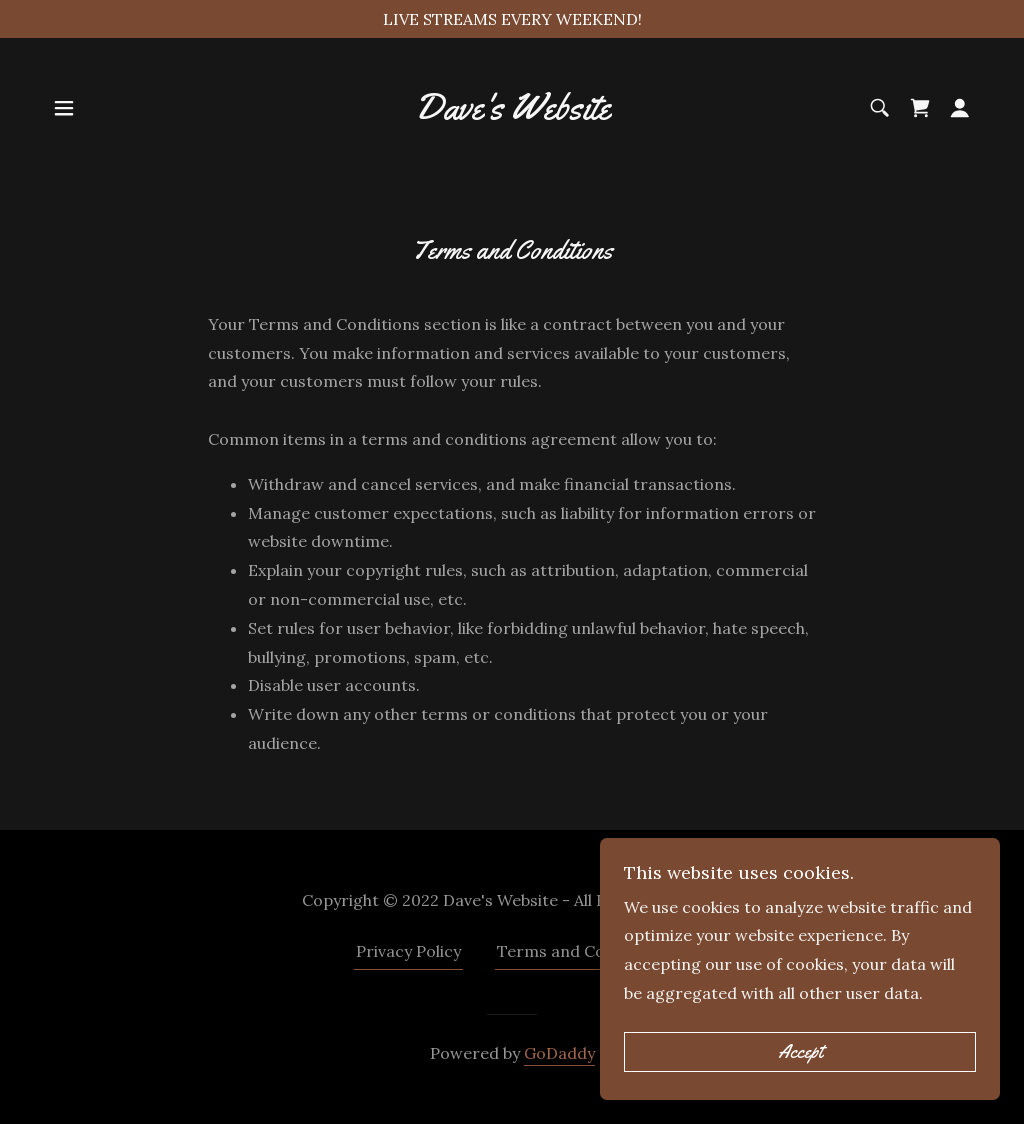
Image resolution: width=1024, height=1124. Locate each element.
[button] (64, 108)
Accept (800, 1080)
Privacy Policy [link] (408, 951)
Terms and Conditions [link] (582, 951)
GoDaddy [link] (559, 1053)
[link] (512, 113)
